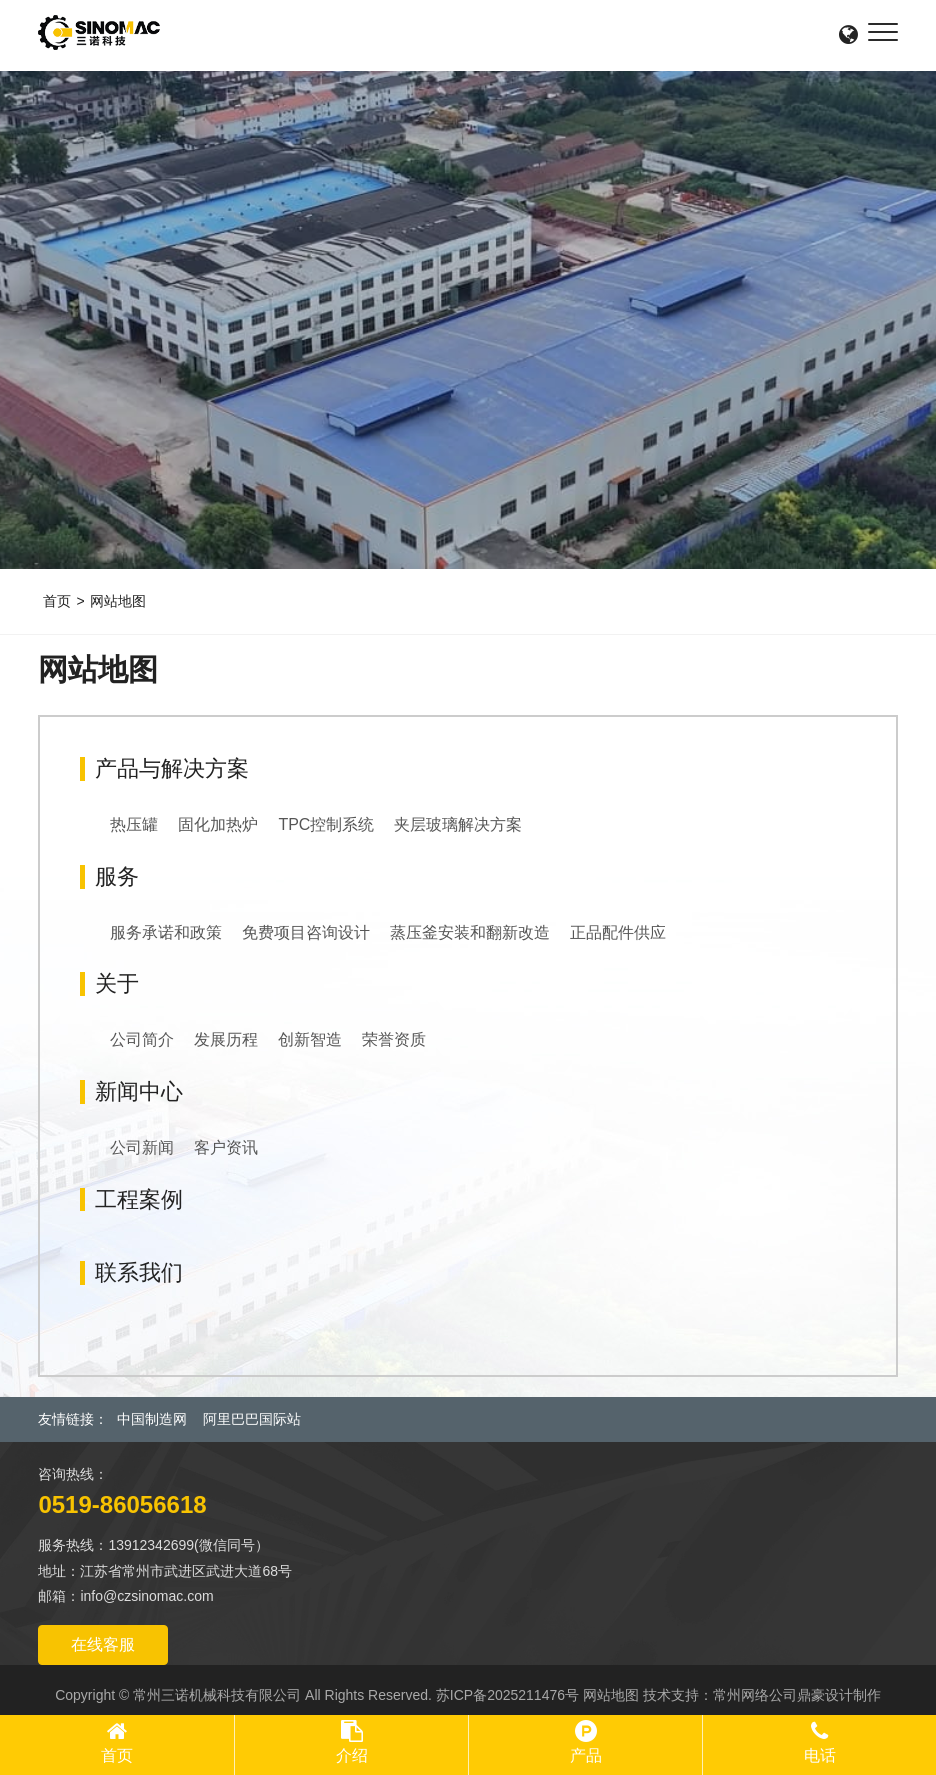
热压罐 (134, 824)
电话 (820, 1755)
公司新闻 (142, 1147)
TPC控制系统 (326, 824)
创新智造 (310, 1039)
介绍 (352, 1755)
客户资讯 (226, 1147)
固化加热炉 (218, 824)
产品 (586, 1755)
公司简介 (142, 1039)
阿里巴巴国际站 (252, 1419)
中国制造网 (152, 1419)
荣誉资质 (394, 1039)
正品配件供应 (618, 932)
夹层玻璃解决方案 (458, 824)
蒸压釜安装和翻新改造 (470, 932)
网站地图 (118, 601)
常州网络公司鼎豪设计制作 (797, 1695)
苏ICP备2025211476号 (507, 1695)
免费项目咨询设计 (306, 932)
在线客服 (103, 1644)
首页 (57, 601)
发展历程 (226, 1039)
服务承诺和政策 (166, 932)
